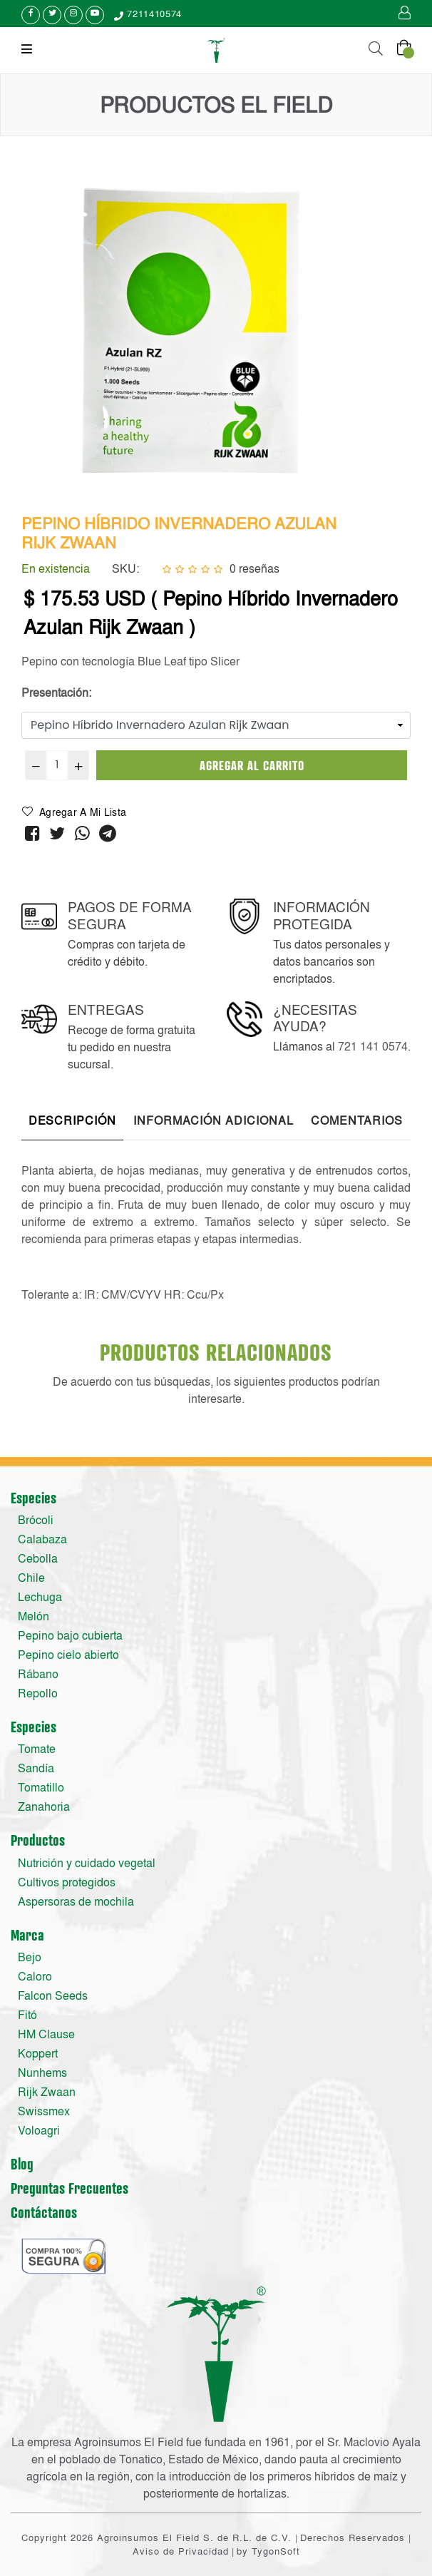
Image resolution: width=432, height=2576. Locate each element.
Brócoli (35, 1520)
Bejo (29, 1957)
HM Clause (46, 2034)
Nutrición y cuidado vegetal (86, 1863)
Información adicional (213, 1120)
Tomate (37, 1749)
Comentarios (357, 1120)
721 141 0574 (373, 1046)
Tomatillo (41, 1787)
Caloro (35, 1976)
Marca (27, 1935)
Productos (38, 1840)
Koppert (38, 2053)
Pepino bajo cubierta (70, 1635)
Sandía (36, 1768)
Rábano (38, 1674)
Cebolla (38, 1558)
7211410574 (148, 13)
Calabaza (42, 1539)
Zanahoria (44, 1806)
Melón (33, 1616)
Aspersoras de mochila (76, 1901)
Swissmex (44, 2111)
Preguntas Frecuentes (69, 2188)
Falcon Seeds (53, 1995)
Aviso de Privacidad (181, 2551)
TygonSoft (276, 2551)
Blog (22, 2164)
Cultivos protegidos (66, 1882)
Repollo (38, 1693)
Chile (31, 1577)
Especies (33, 1497)
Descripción (72, 1120)
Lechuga (40, 1597)
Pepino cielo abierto (68, 1654)
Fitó (27, 2015)
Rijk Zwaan (47, 2092)
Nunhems (42, 2072)
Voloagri (39, 2130)
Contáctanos (44, 2212)
